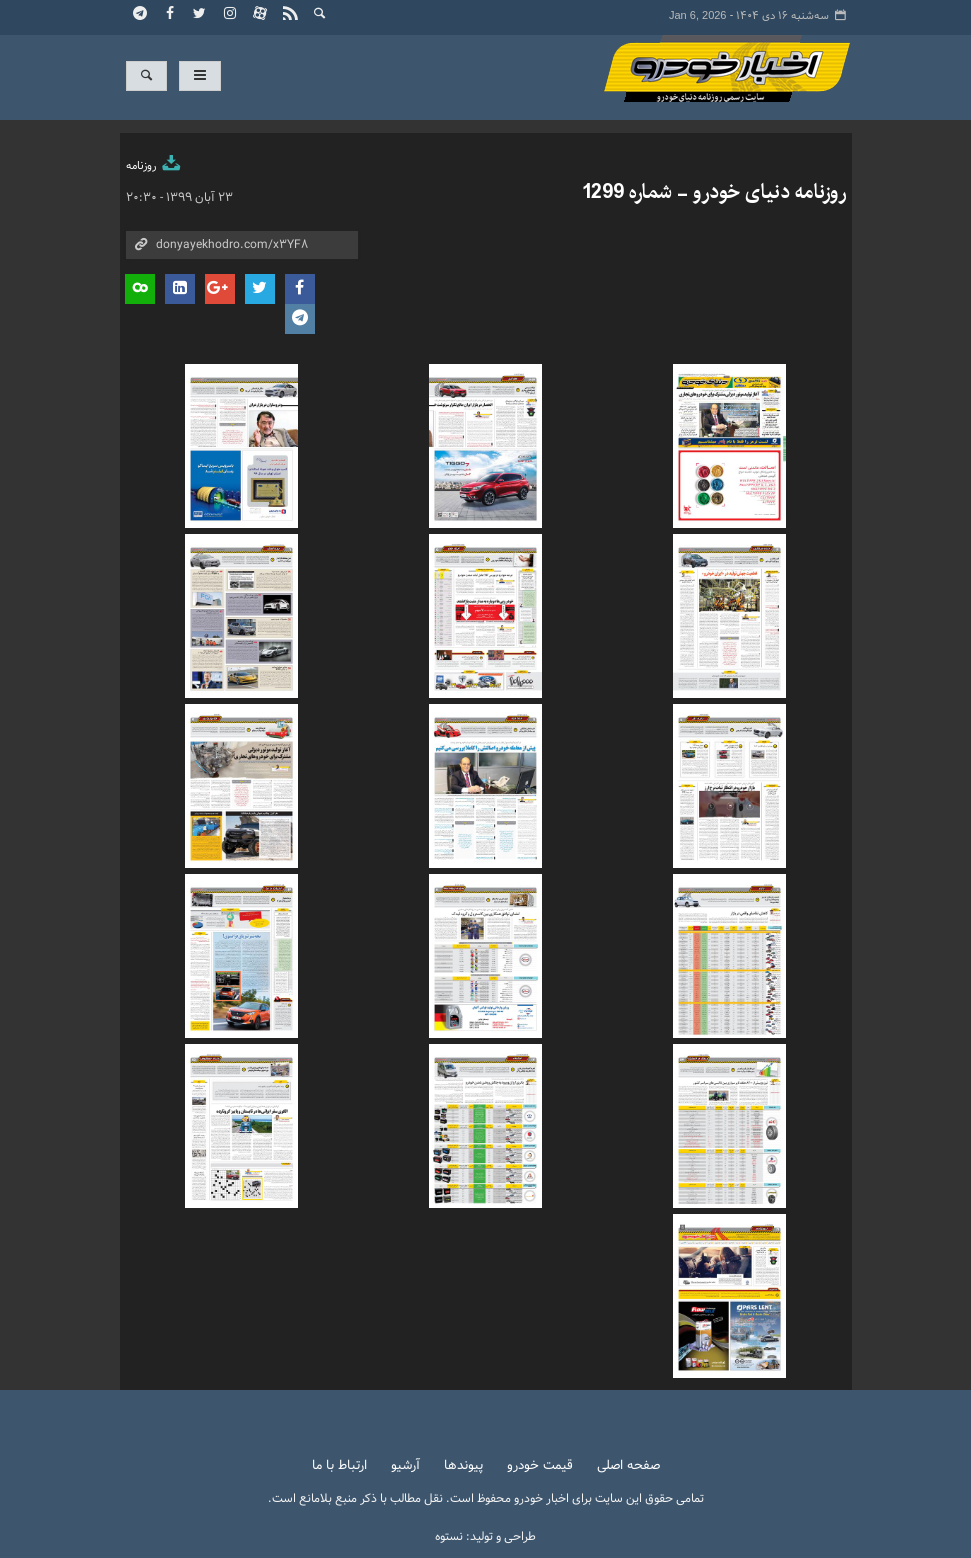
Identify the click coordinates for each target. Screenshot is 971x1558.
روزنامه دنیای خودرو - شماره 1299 (714, 192)
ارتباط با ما (339, 1466)
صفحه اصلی (628, 1466)
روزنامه (155, 166)
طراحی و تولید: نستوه (485, 1537)
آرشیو (405, 1466)
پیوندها (463, 1466)
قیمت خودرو (540, 1466)
